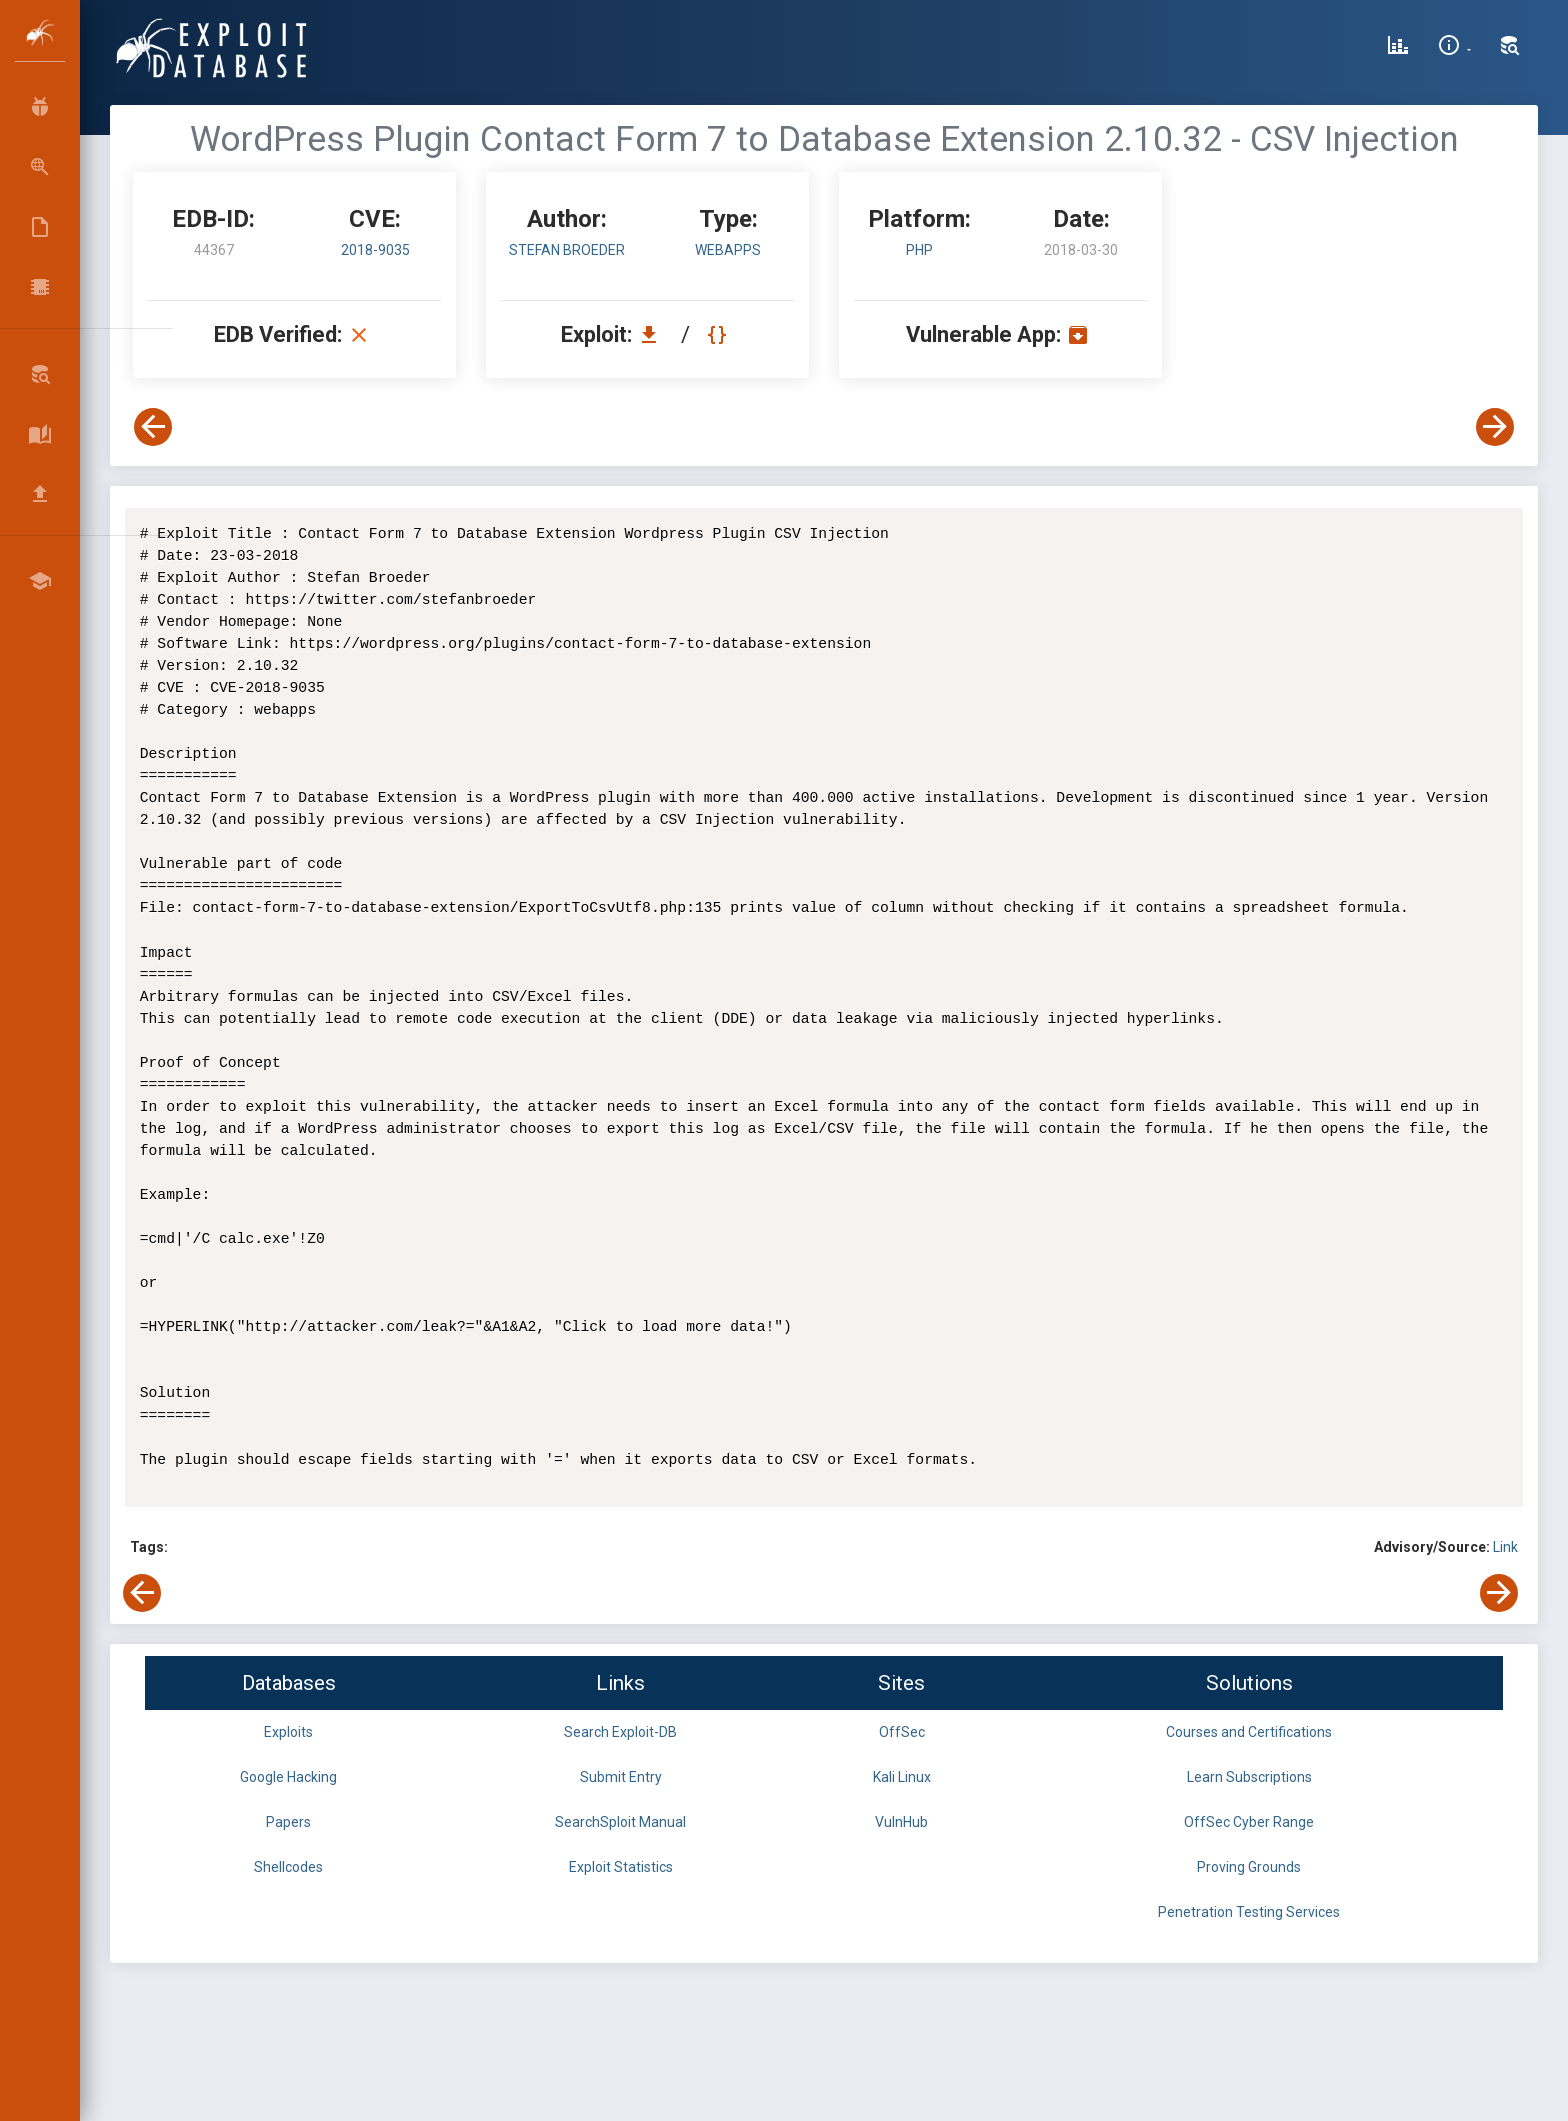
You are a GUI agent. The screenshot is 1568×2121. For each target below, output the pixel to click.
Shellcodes (288, 1867)
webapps (728, 250)
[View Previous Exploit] (153, 427)
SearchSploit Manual (620, 1822)
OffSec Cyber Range (1249, 1822)
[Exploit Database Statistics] (1398, 48)
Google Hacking (288, 1777)
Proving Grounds (1249, 1867)
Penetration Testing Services (1249, 1912)
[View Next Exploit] (1495, 427)
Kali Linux (902, 1777)
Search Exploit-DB (620, 1732)
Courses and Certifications (1249, 1732)
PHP (919, 250)
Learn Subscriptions (1249, 1777)
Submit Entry (621, 1777)
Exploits (288, 1732)
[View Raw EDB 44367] (719, 334)
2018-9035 (375, 250)
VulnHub (901, 1822)
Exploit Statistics (621, 1867)
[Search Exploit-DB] (1510, 48)
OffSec (902, 1732)
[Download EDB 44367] (654, 334)
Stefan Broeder (567, 250)
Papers (288, 1822)
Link (1505, 1547)
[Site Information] (1454, 48)
